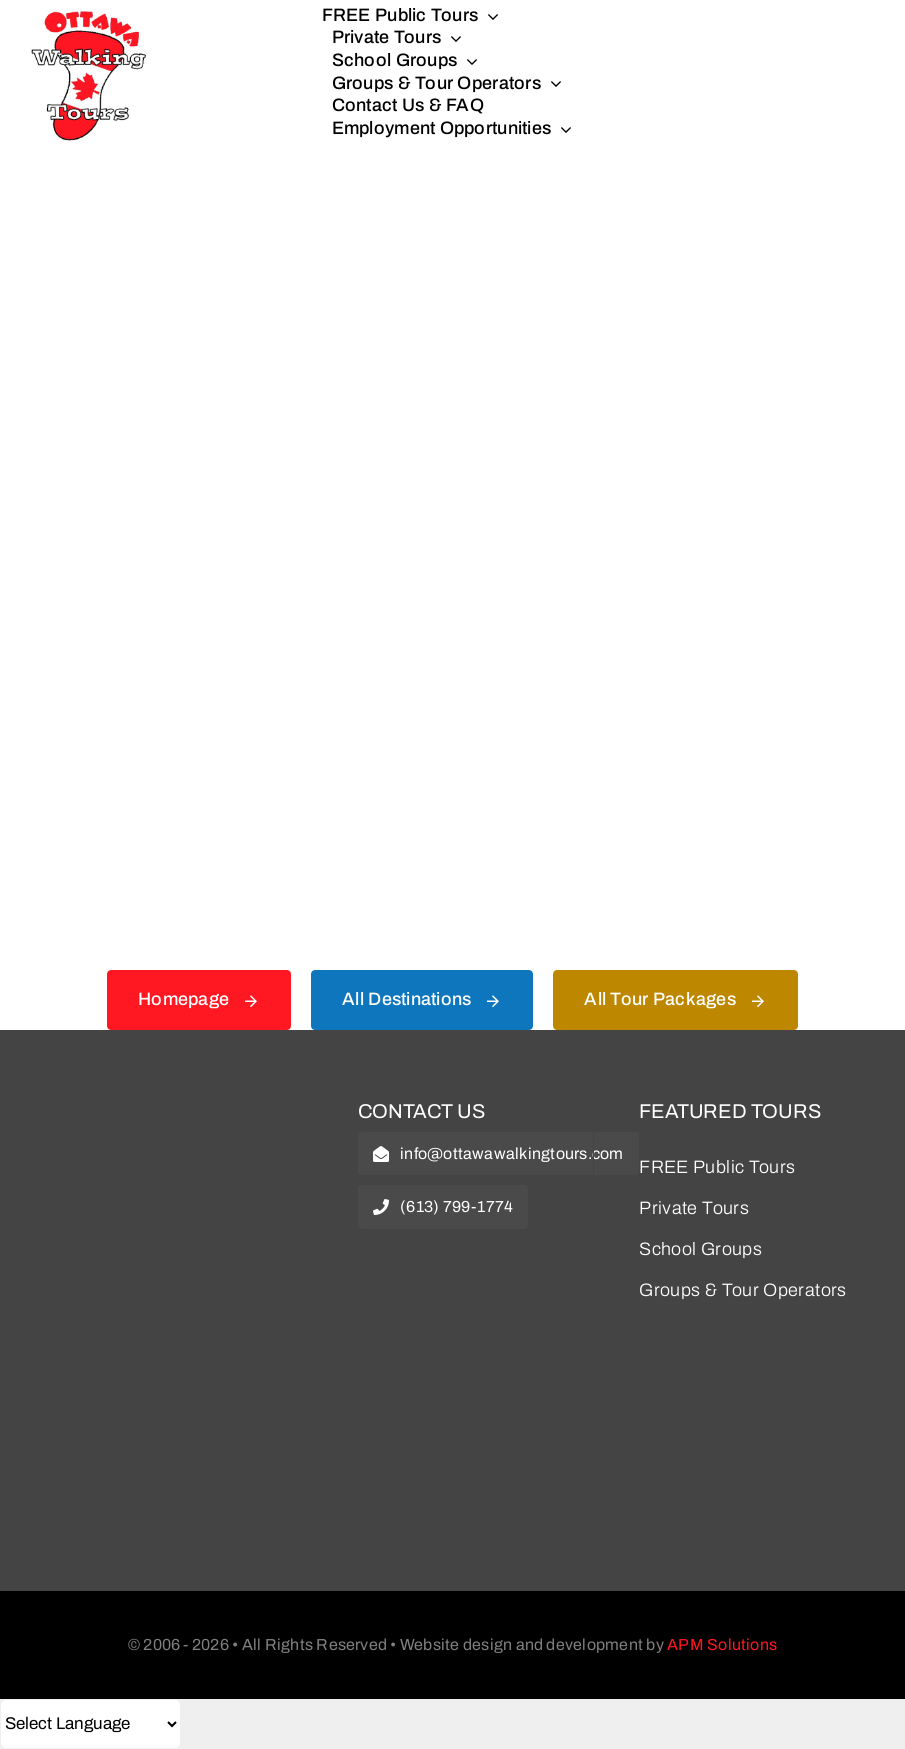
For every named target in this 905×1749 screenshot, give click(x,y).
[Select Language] (90, 1724)
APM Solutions (722, 1644)
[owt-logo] (171, 1114)
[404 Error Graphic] (453, 229)
